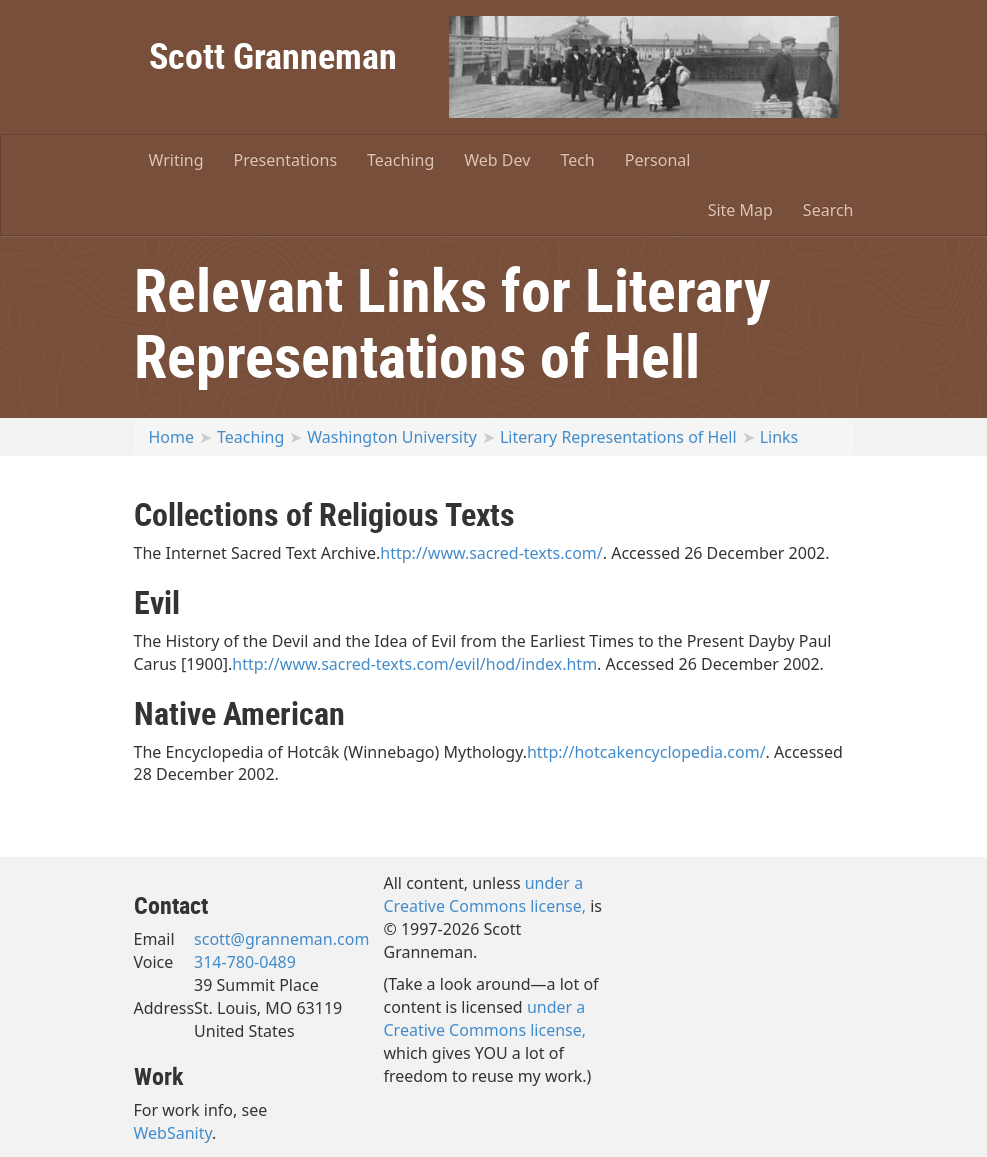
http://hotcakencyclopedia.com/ (646, 752)
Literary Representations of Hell (618, 437)
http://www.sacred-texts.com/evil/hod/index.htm (414, 664)
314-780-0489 (245, 962)
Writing (176, 160)
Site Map (740, 210)
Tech (577, 160)
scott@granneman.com (281, 939)
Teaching (400, 160)
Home (172, 437)
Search (828, 210)
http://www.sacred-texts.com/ (491, 553)
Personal (658, 160)
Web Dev (497, 160)
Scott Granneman (273, 55)
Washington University (392, 437)
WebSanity (173, 1133)
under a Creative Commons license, (485, 894)
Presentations (285, 160)
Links (779, 437)
